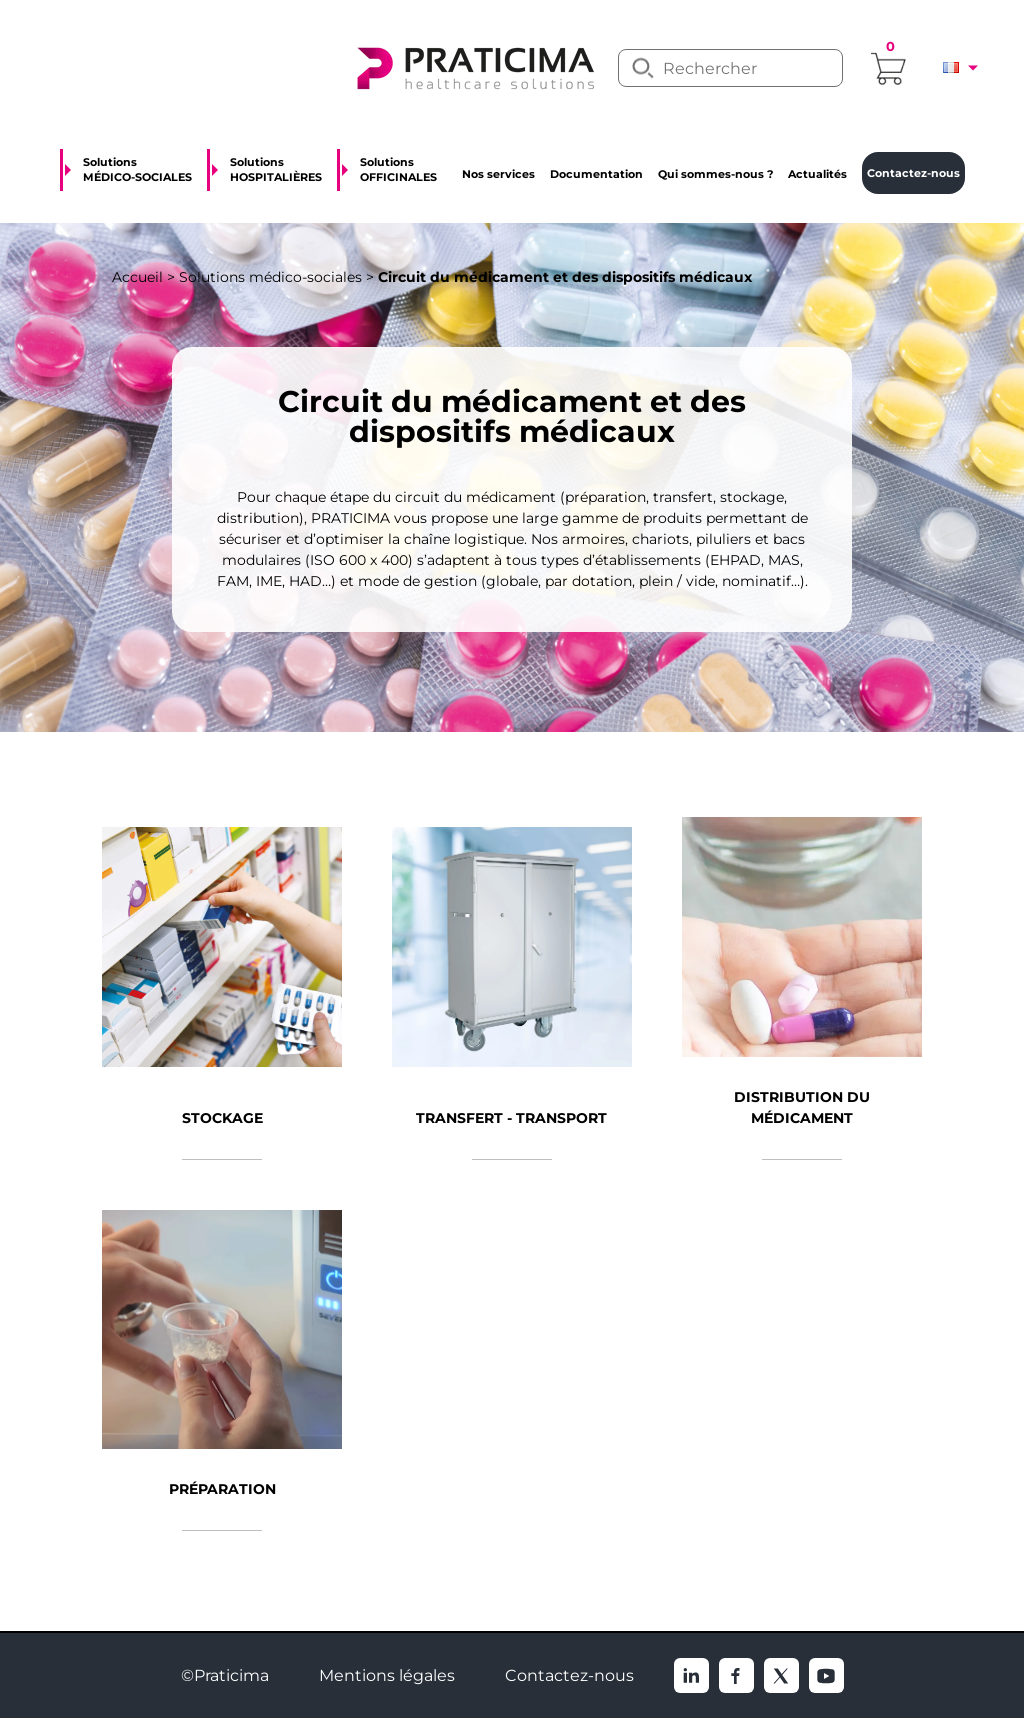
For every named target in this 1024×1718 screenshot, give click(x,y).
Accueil (137, 277)
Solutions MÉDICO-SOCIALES (137, 169)
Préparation (222, 1489)
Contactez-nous (569, 1675)
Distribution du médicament (802, 1107)
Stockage (222, 1118)
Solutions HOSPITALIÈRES (276, 169)
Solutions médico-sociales (270, 277)
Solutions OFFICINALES (398, 169)
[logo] (474, 66)
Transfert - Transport (511, 1118)
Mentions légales (387, 1675)
